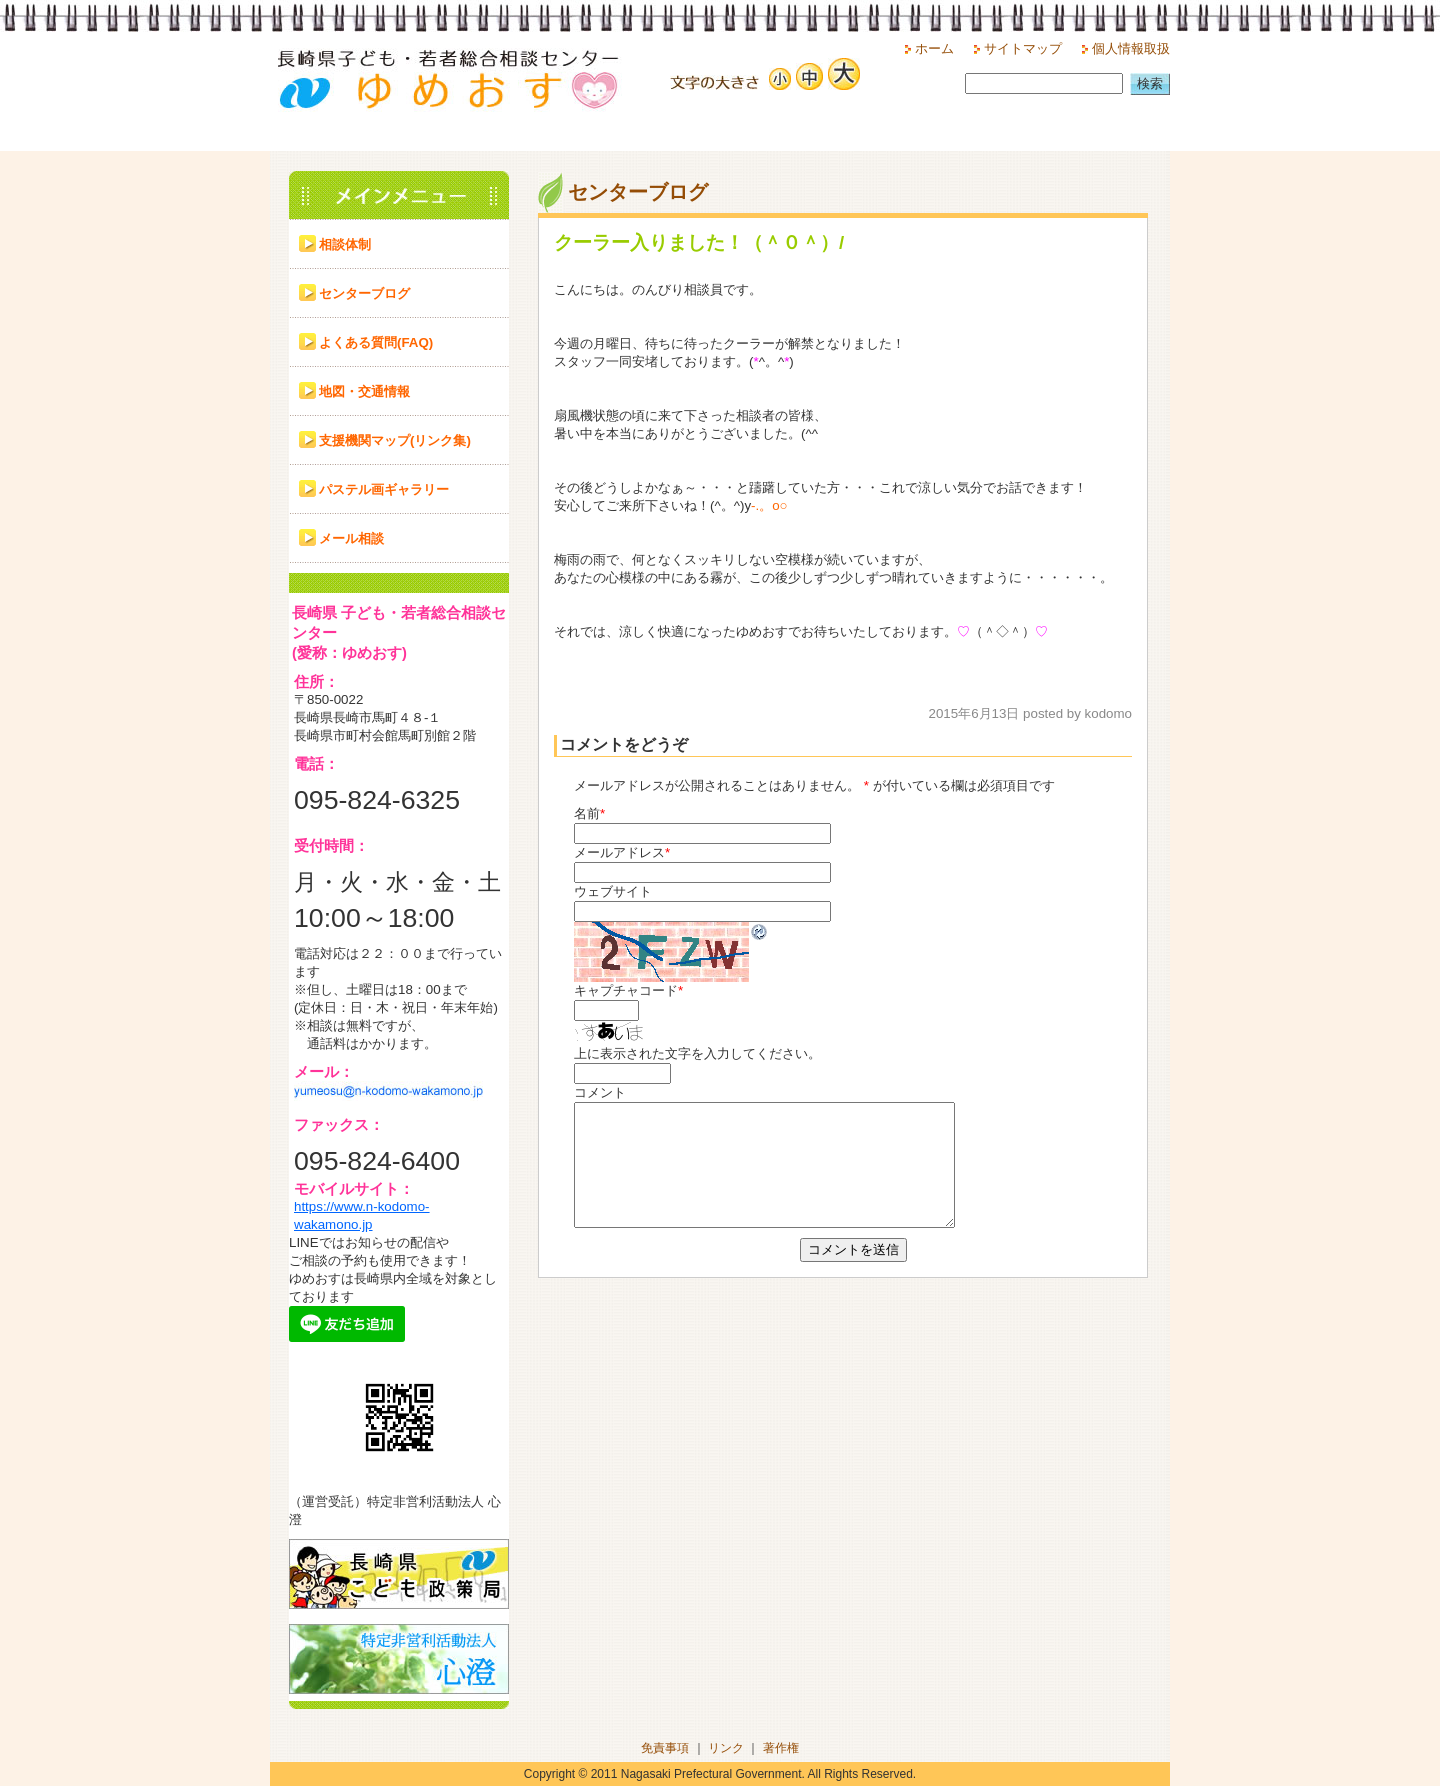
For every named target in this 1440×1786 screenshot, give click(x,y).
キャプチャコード (626, 990)
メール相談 (351, 538)
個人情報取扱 (1131, 48)
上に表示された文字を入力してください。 (697, 1053)
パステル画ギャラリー (384, 489)
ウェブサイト (613, 891)
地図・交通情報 (364, 391)
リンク (726, 1748)
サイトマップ (1023, 48)
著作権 (781, 1748)
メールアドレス (619, 852)
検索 (1150, 83)
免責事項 (665, 1748)
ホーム (934, 48)
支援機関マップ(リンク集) (395, 440)
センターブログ (364, 293)
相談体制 (345, 244)
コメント (600, 1092)
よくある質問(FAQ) (376, 342)
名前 (587, 813)
